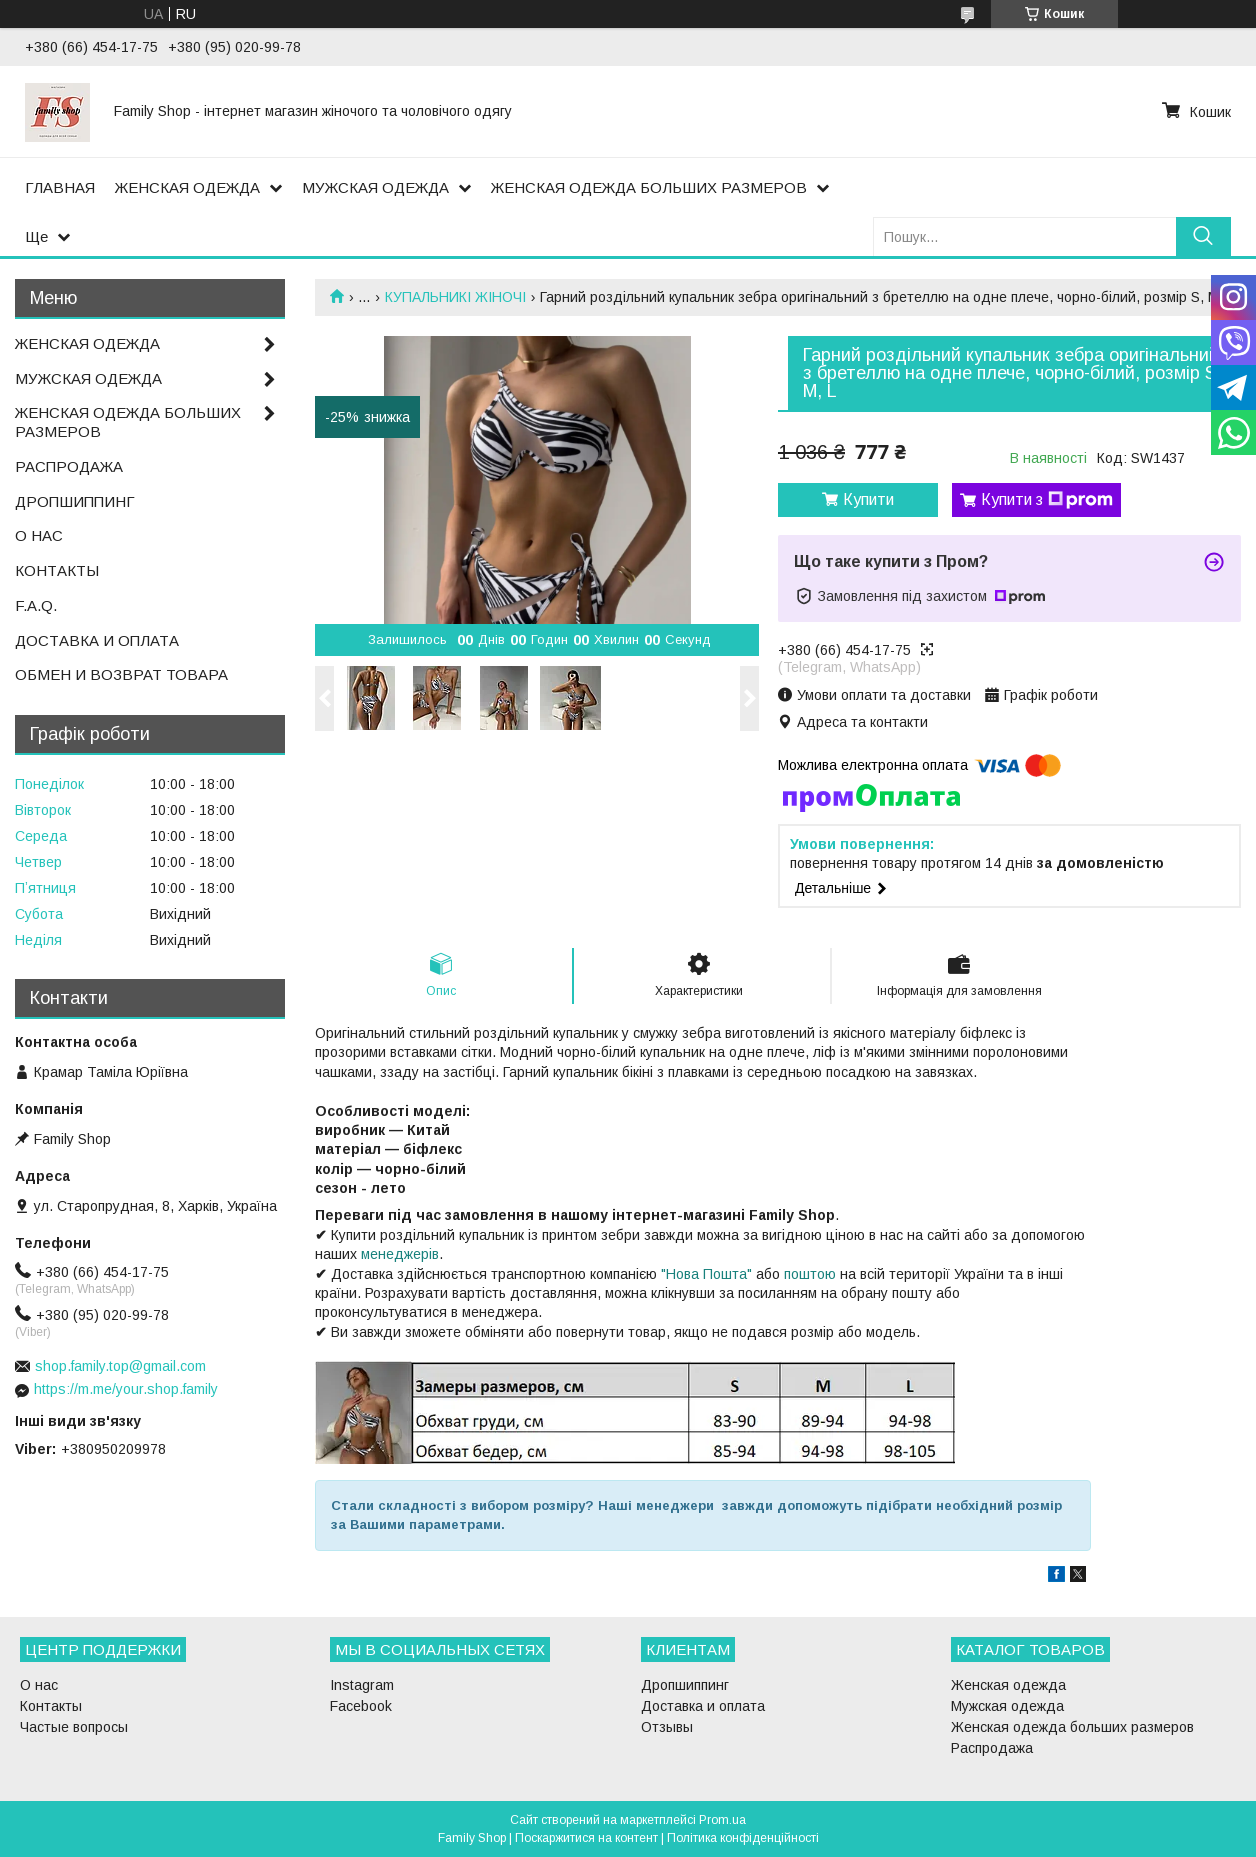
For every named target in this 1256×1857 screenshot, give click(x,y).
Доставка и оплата (703, 1706)
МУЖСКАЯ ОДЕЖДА (375, 187)
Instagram (362, 1685)
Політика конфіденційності (743, 1838)
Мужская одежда (1007, 1706)
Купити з (1047, 500)
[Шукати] (1203, 236)
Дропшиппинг (685, 1685)
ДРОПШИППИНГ (75, 501)
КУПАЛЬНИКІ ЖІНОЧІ (455, 297)
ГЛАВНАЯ (60, 187)
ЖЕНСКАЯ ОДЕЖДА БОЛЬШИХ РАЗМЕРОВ (649, 187)
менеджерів (400, 1254)
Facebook (361, 1706)
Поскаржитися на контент (586, 1838)
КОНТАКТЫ (57, 570)
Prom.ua (722, 1820)
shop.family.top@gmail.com (120, 1366)
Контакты (51, 1706)
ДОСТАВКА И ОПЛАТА (97, 640)
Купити (868, 499)
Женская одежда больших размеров (1072, 1727)
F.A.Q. (36, 605)
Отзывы (667, 1727)
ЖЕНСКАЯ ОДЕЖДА (187, 187)
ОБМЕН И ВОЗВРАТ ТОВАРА (121, 674)
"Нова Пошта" (706, 1274)
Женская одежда (1008, 1685)
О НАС (39, 535)
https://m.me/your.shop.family (126, 1389)
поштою (810, 1274)
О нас (39, 1685)
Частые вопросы (74, 1727)
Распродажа (992, 1748)
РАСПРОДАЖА (69, 466)
